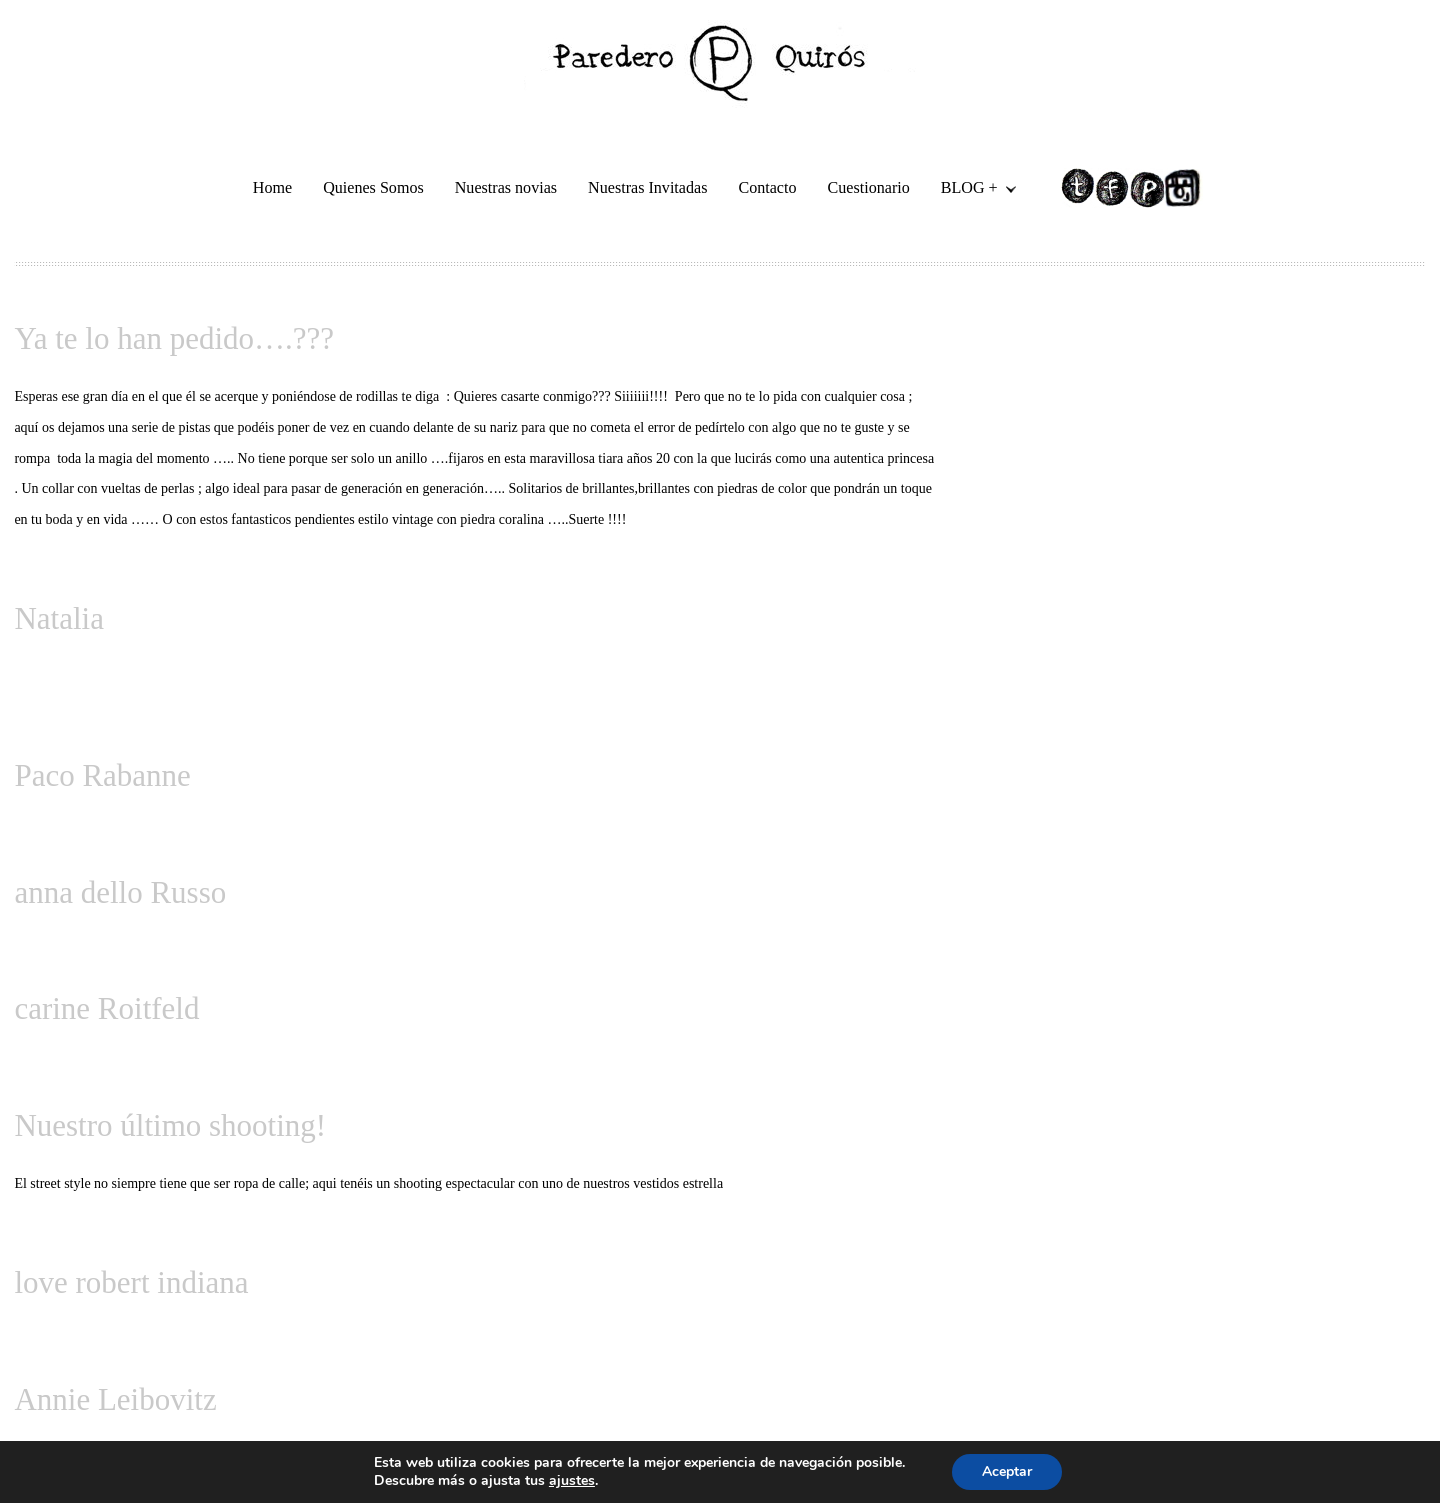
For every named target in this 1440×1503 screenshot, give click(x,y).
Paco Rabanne (102, 775)
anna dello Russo (120, 892)
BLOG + (971, 190)
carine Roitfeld (106, 1008)
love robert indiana (131, 1282)
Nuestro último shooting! (170, 1125)
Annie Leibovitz (115, 1399)
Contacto (767, 187)
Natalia (59, 618)
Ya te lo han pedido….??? (174, 338)
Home (272, 187)
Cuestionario (869, 187)
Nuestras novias (506, 187)
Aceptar (1007, 1471)
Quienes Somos (373, 187)
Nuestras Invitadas (647, 187)
